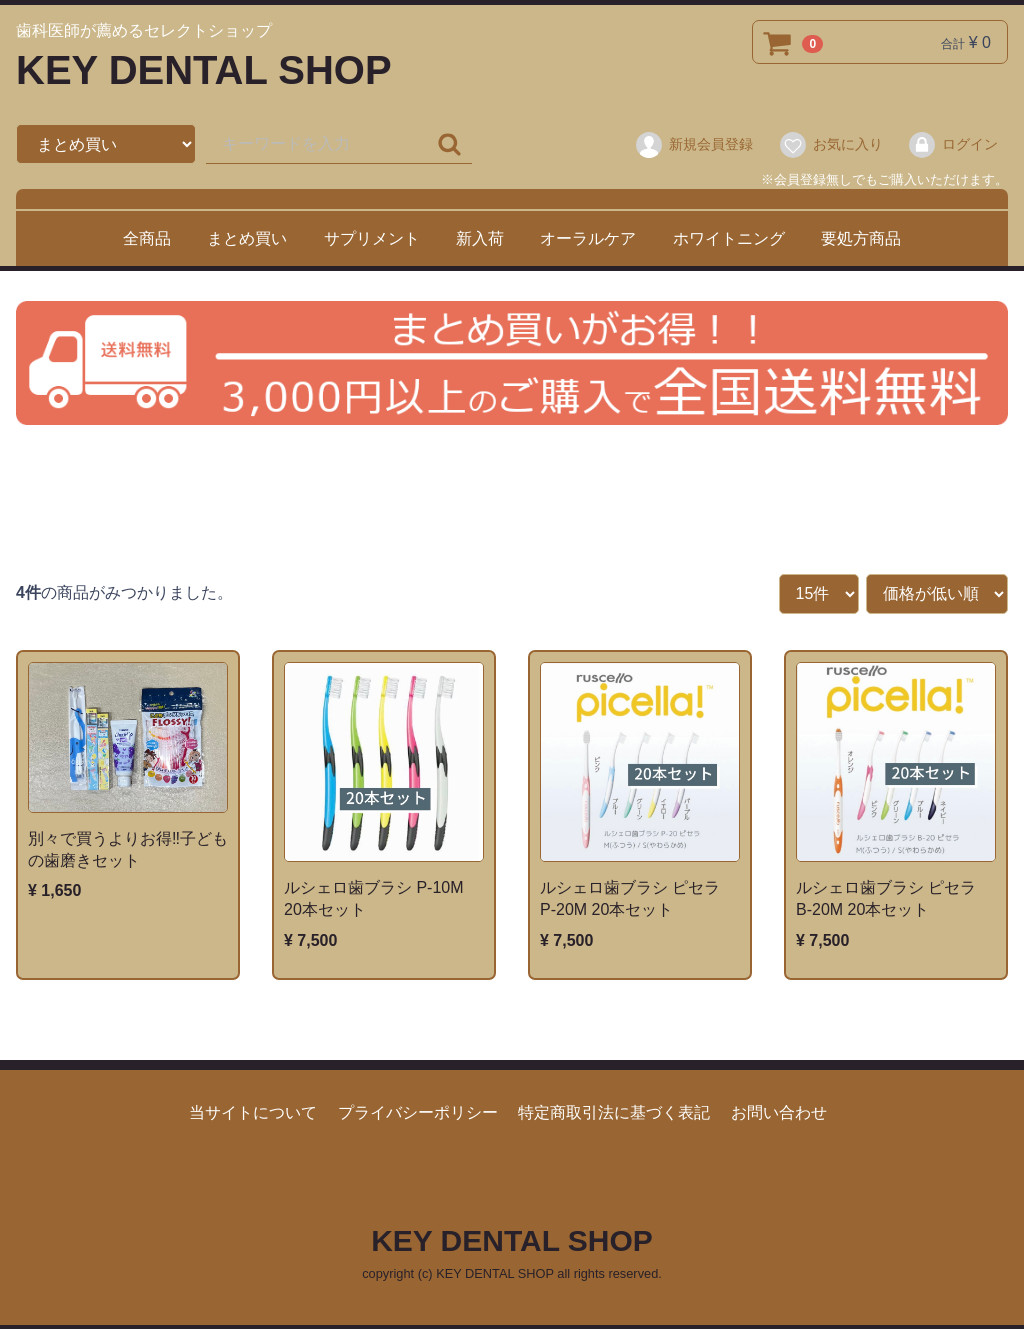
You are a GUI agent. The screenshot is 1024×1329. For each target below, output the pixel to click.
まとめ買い (247, 238)
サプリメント (372, 238)
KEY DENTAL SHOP (204, 70)
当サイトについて (253, 1112)
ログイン (952, 145)
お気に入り (830, 145)
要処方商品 (861, 238)
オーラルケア (588, 238)
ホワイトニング (729, 238)
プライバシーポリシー (418, 1112)
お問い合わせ (779, 1112)
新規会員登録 (693, 145)
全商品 (147, 238)
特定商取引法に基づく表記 (614, 1112)
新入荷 (480, 238)
